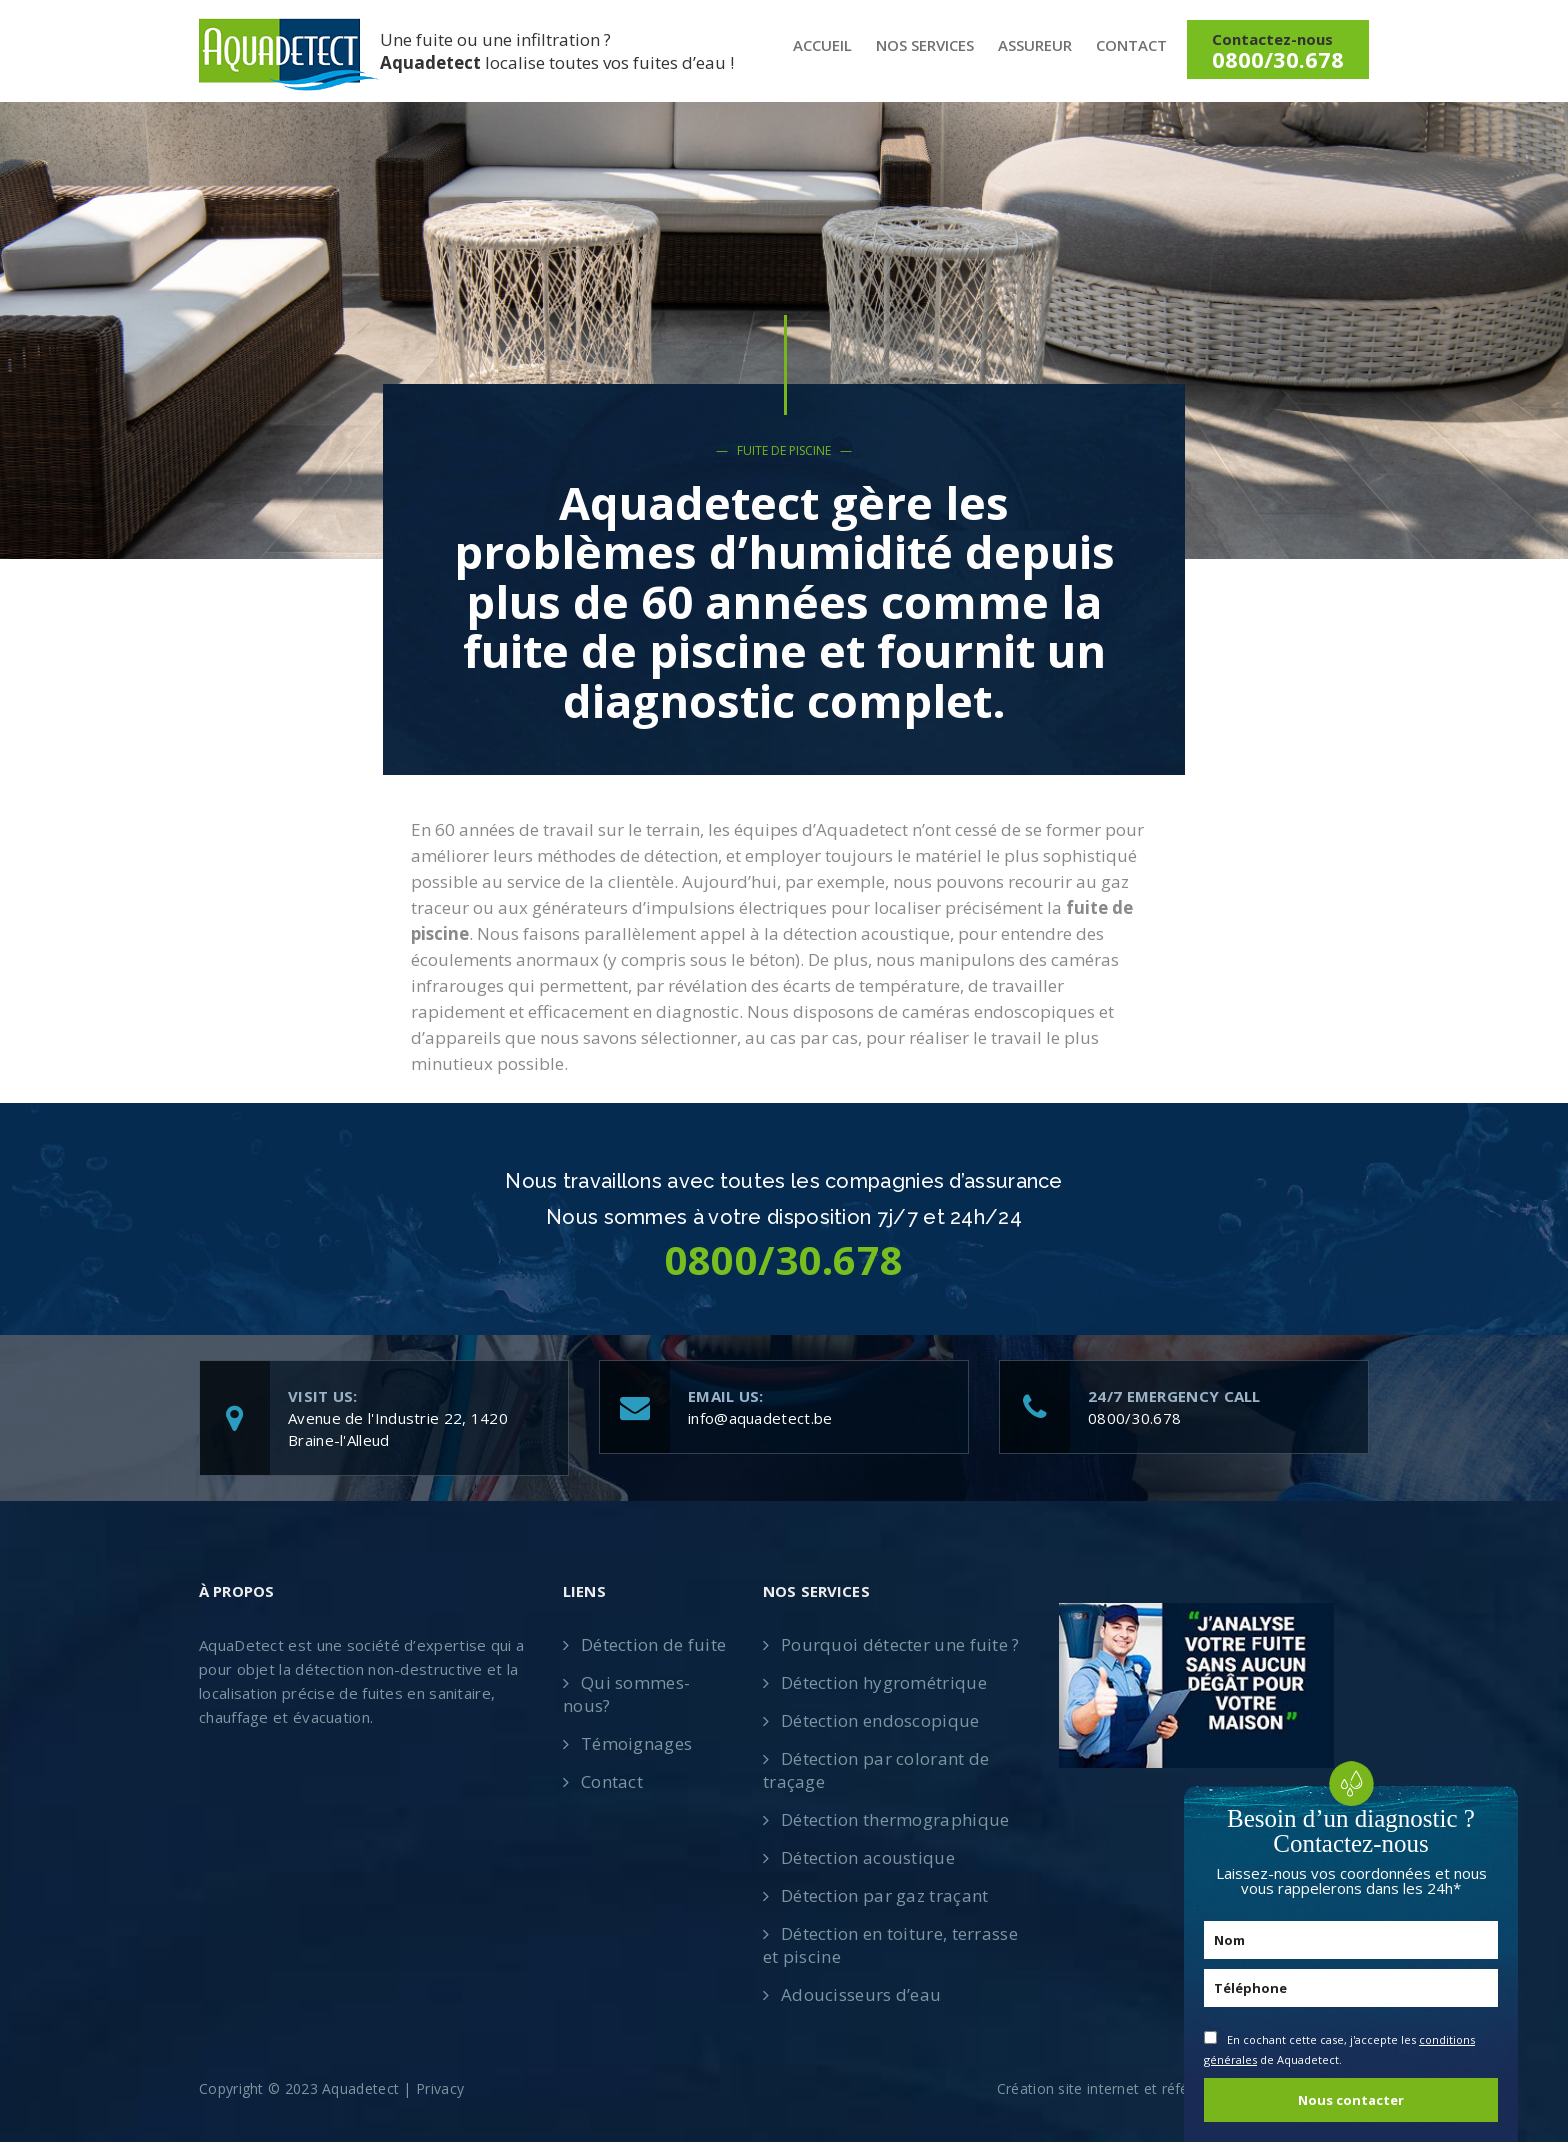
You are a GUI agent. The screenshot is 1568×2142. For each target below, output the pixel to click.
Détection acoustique (868, 1857)
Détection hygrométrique (884, 1682)
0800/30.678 (1134, 1418)
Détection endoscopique (880, 1720)
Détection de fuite (653, 1644)
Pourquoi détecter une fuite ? (900, 1644)
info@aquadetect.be (760, 1418)
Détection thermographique (895, 1819)
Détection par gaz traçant (885, 1895)
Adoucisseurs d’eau (861, 1994)
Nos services (925, 45)
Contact (1131, 45)
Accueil (822, 45)
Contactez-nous (1278, 51)
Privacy (440, 2088)
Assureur (1035, 45)
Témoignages (636, 1743)
